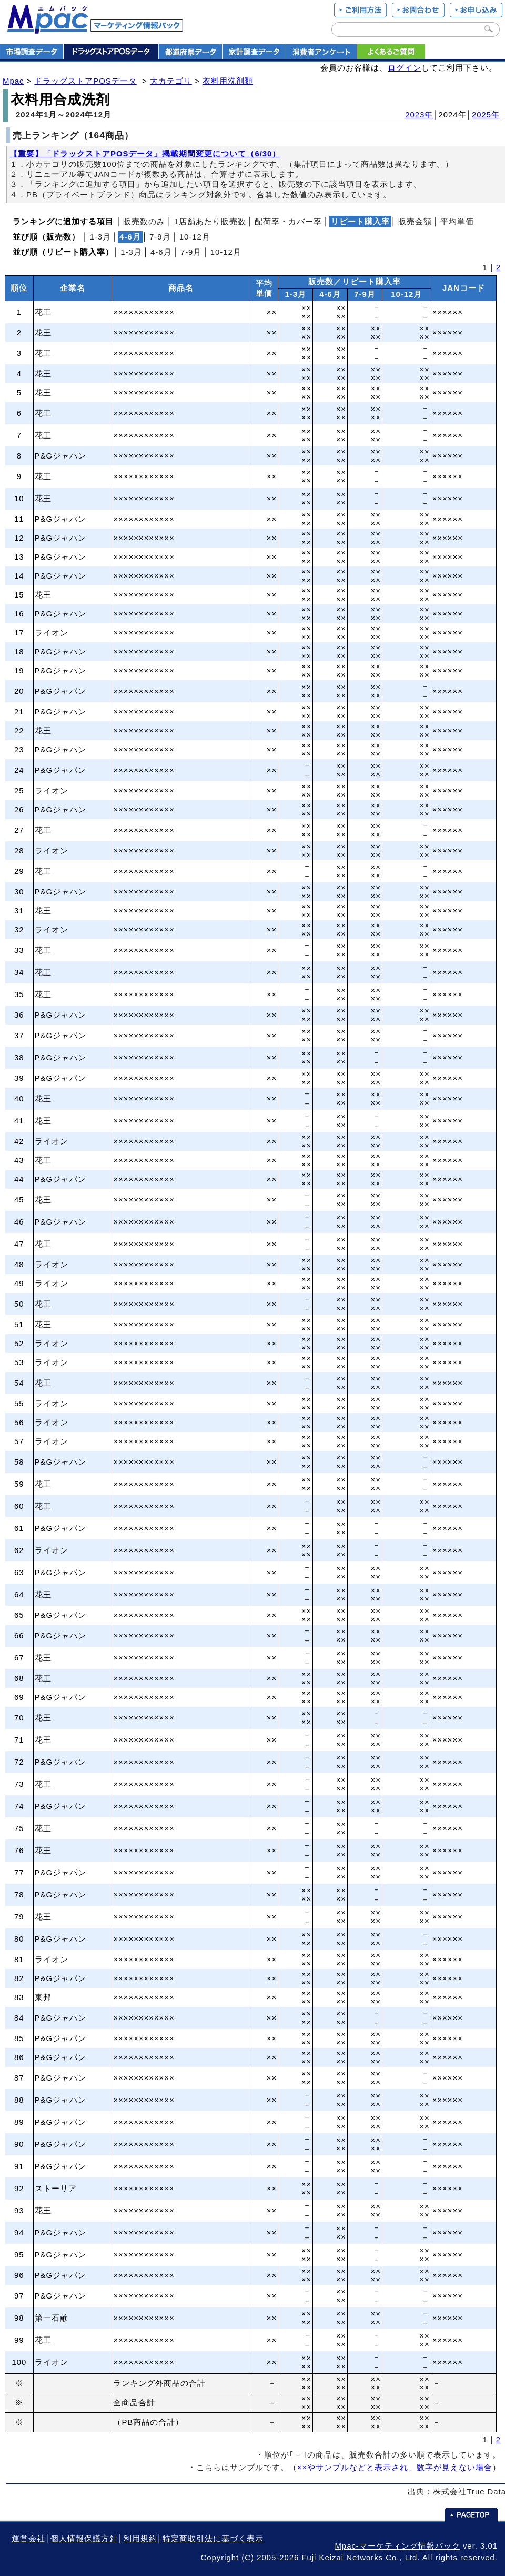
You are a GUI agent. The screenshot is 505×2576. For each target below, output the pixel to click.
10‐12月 (194, 237)
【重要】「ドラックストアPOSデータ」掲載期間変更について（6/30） (144, 154)
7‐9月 (160, 237)
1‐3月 (100, 237)
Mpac (13, 81)
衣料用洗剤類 (228, 81)
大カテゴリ (171, 81)
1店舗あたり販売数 (210, 221)
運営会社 (28, 2538)
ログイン (404, 68)
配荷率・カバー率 (288, 221)
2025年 (486, 115)
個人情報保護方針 (84, 2538)
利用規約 (140, 2538)
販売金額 (415, 221)
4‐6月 (161, 252)
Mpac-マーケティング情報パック (397, 2546)
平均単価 (457, 221)
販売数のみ (144, 221)
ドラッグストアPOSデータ (85, 81)
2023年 (419, 115)
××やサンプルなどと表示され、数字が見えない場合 (394, 2467)
